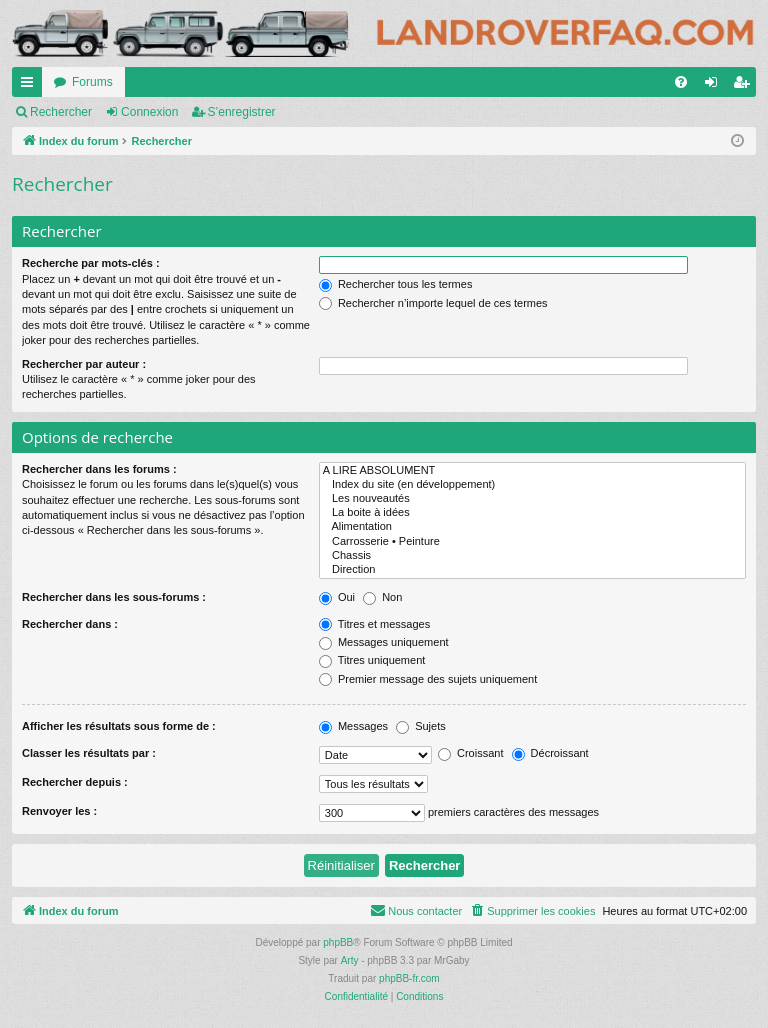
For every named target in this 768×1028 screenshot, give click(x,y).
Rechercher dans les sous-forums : (114, 597)
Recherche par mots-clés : (91, 263)
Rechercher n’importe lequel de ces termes (433, 303)
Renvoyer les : (59, 811)
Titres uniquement (372, 660)
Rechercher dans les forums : (99, 469)
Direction (532, 570)
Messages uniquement (384, 642)
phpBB (338, 942)
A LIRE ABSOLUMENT (532, 471)
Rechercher (61, 112)
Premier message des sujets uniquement (428, 679)
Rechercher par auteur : (84, 364)
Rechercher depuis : (75, 782)
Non (382, 597)
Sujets (421, 726)
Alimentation (532, 527)
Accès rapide (31, 86)
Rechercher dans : (70, 624)
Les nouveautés (532, 499)
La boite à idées (532, 513)
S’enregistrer (242, 112)
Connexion (149, 112)
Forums (92, 82)
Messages (353, 726)
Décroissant (550, 753)
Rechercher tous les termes (396, 284)
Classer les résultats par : (89, 753)
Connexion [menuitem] (715, 86)
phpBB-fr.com (409, 978)
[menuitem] (681, 82)
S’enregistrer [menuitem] (745, 86)
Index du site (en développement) (532, 485)
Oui (337, 597)
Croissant (471, 753)
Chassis (532, 556)
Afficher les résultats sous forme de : (119, 726)
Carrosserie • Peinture (532, 542)
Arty (350, 960)
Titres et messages (374, 624)
